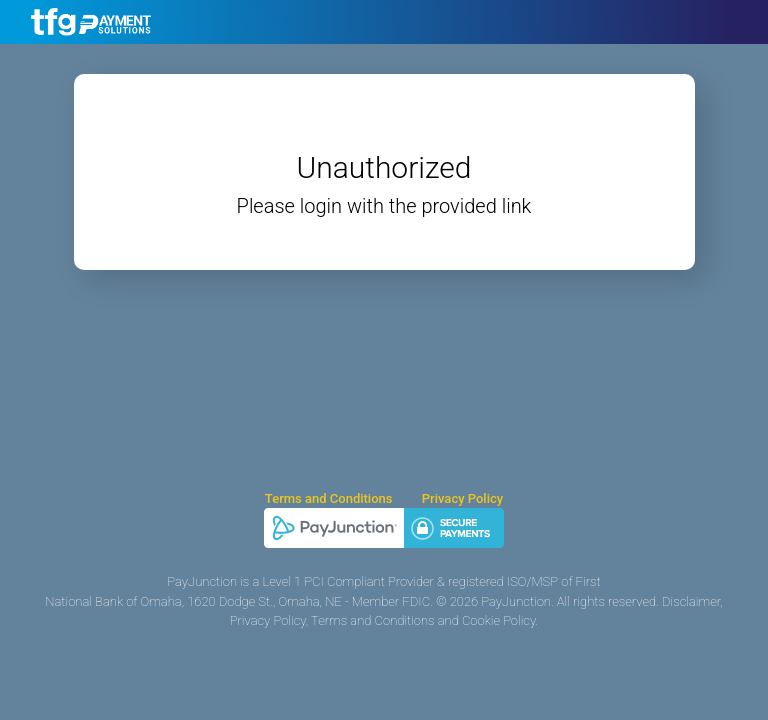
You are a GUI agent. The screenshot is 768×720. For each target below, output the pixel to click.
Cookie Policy (499, 620)
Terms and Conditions (329, 498)
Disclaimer (691, 601)
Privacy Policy (462, 498)
